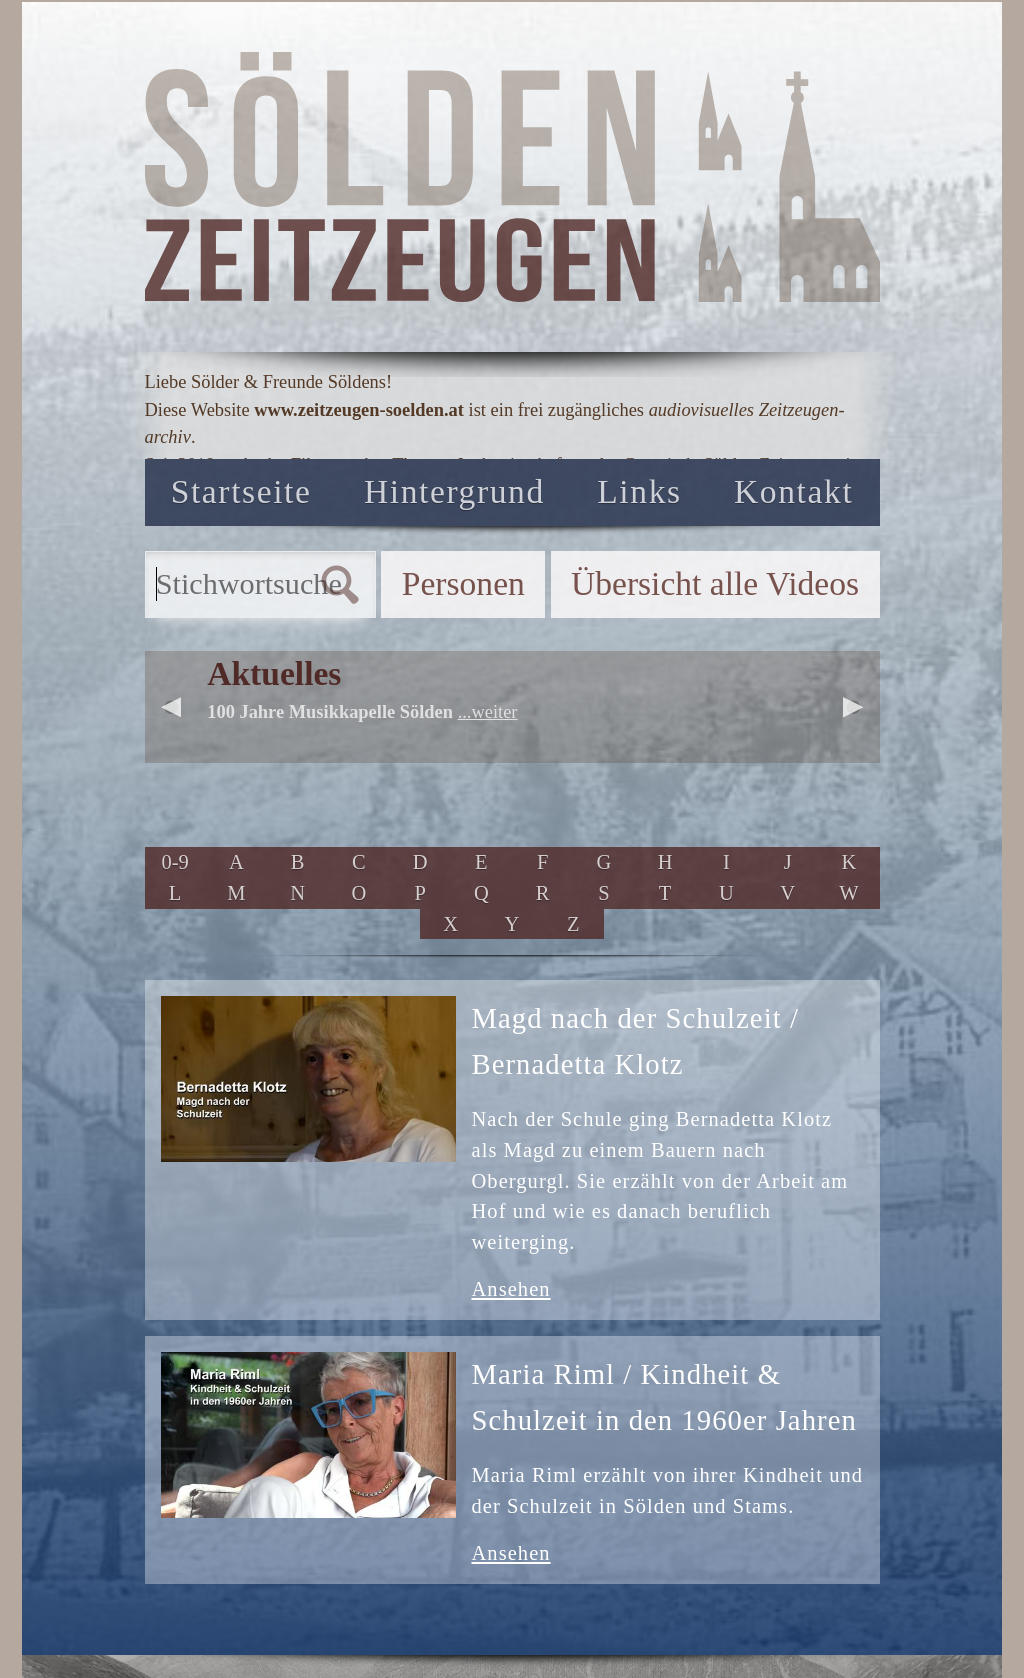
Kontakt (793, 491)
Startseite (241, 491)
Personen (463, 583)
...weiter (488, 712)
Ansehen (511, 1289)
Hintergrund (454, 491)
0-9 (174, 862)
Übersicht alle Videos (715, 583)
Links (639, 491)
